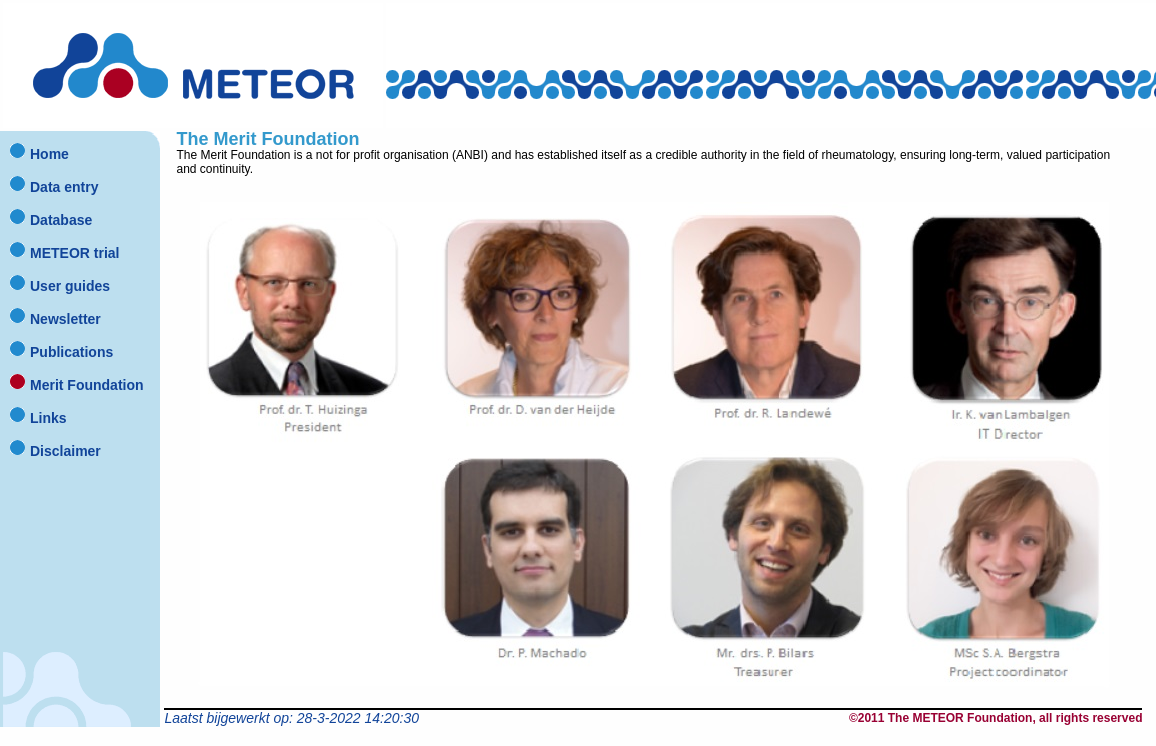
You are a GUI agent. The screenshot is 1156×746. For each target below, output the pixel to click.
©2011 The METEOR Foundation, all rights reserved (996, 718)
